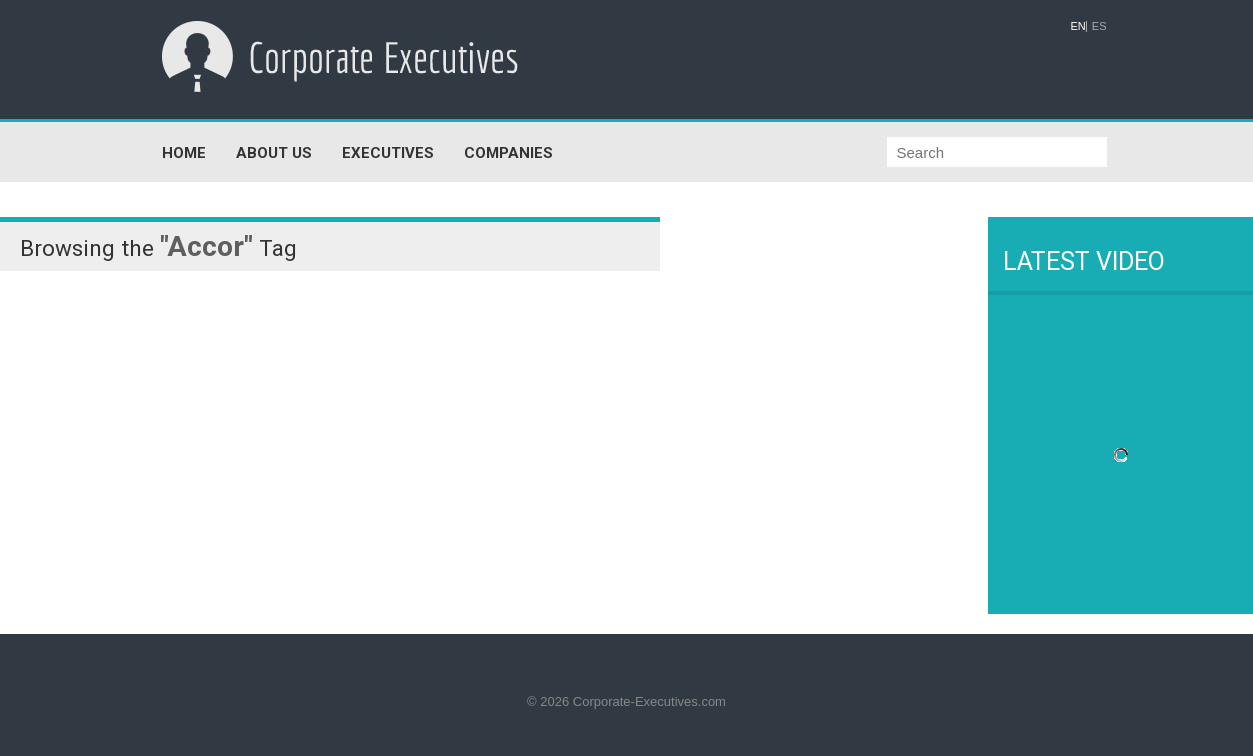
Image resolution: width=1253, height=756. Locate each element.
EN (1078, 26)
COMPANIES (508, 153)
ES (1099, 26)
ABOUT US (274, 153)
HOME (184, 153)
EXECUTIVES (388, 153)
